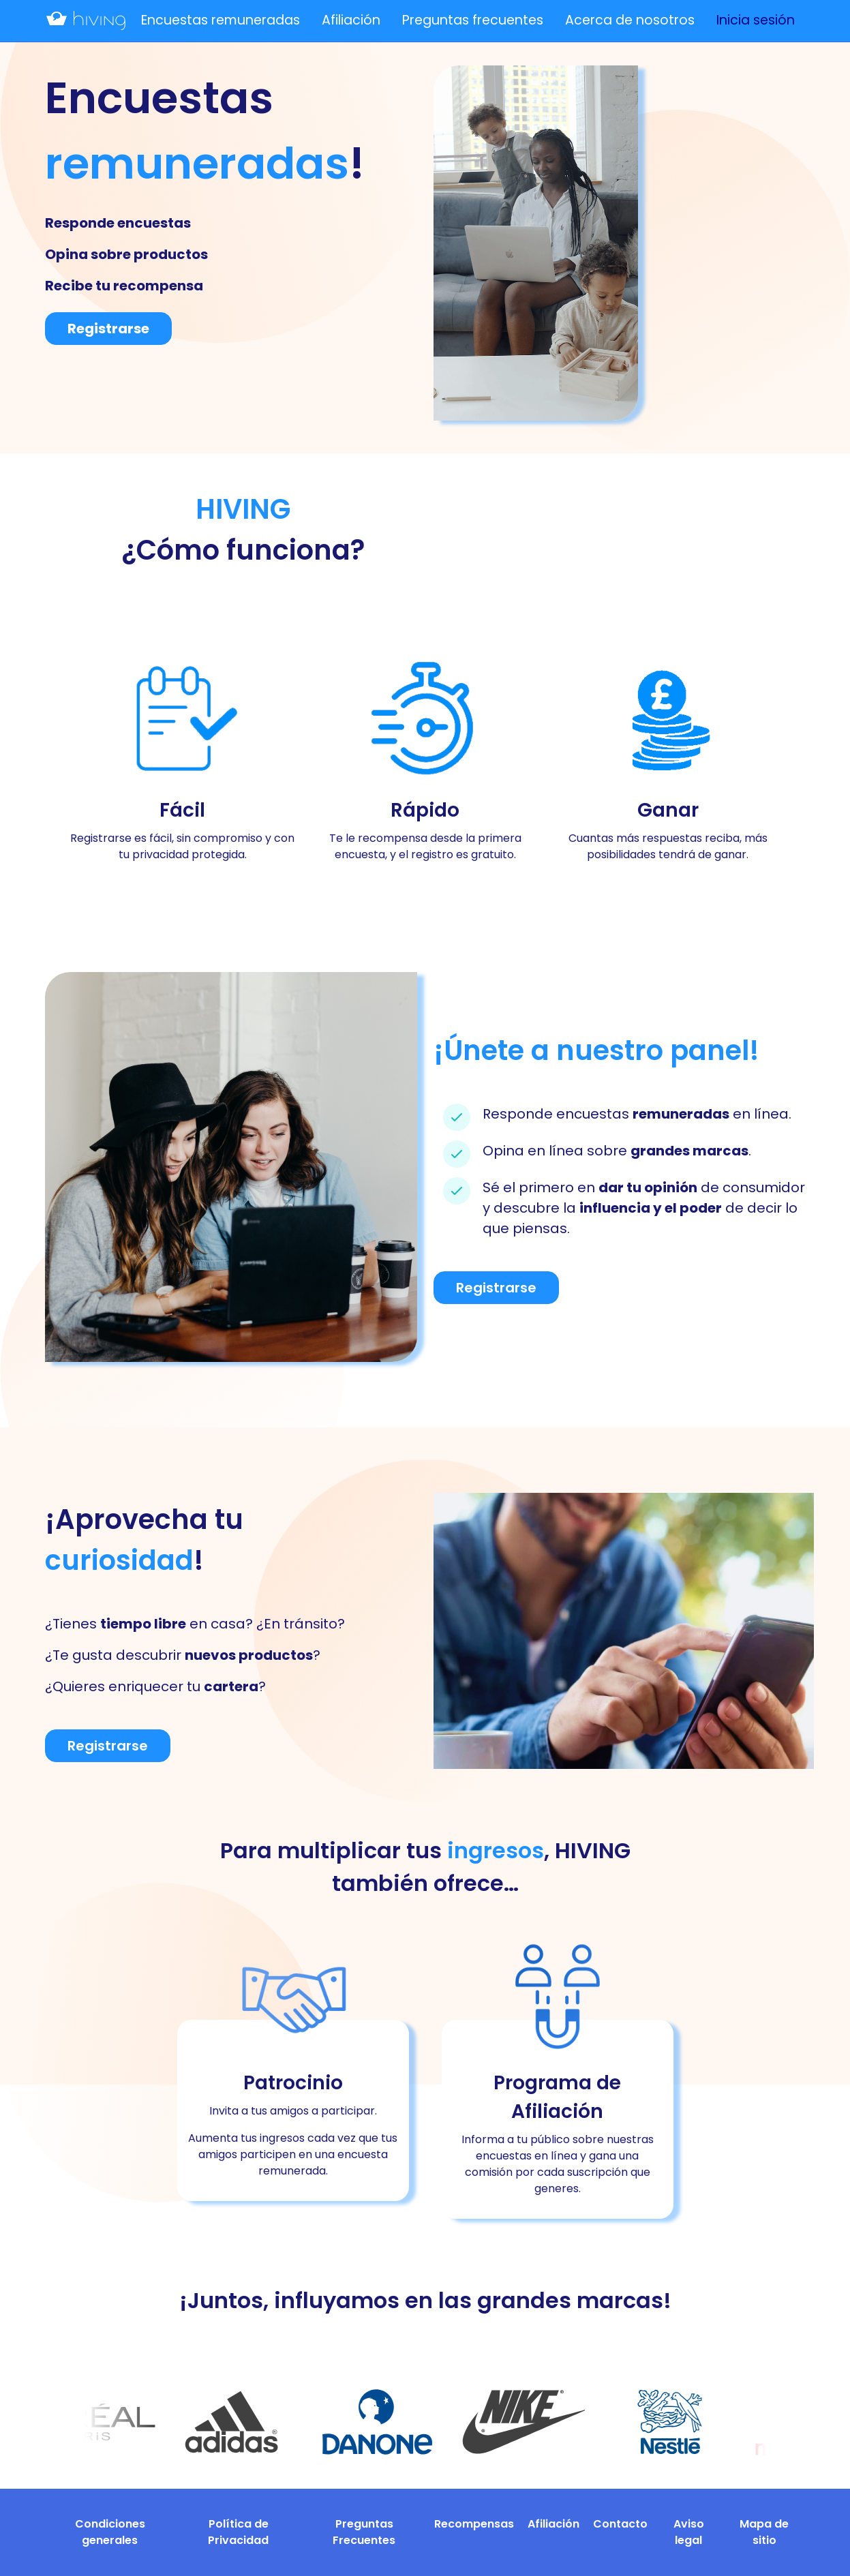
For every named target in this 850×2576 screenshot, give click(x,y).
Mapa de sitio (764, 2532)
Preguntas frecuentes (472, 20)
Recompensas (474, 2524)
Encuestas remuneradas (220, 20)
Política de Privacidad (238, 2532)
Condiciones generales (110, 2532)
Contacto (620, 2524)
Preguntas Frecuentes (364, 2532)
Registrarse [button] (108, 328)
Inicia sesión (755, 20)
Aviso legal (688, 2532)
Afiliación (351, 20)
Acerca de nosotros (630, 20)
